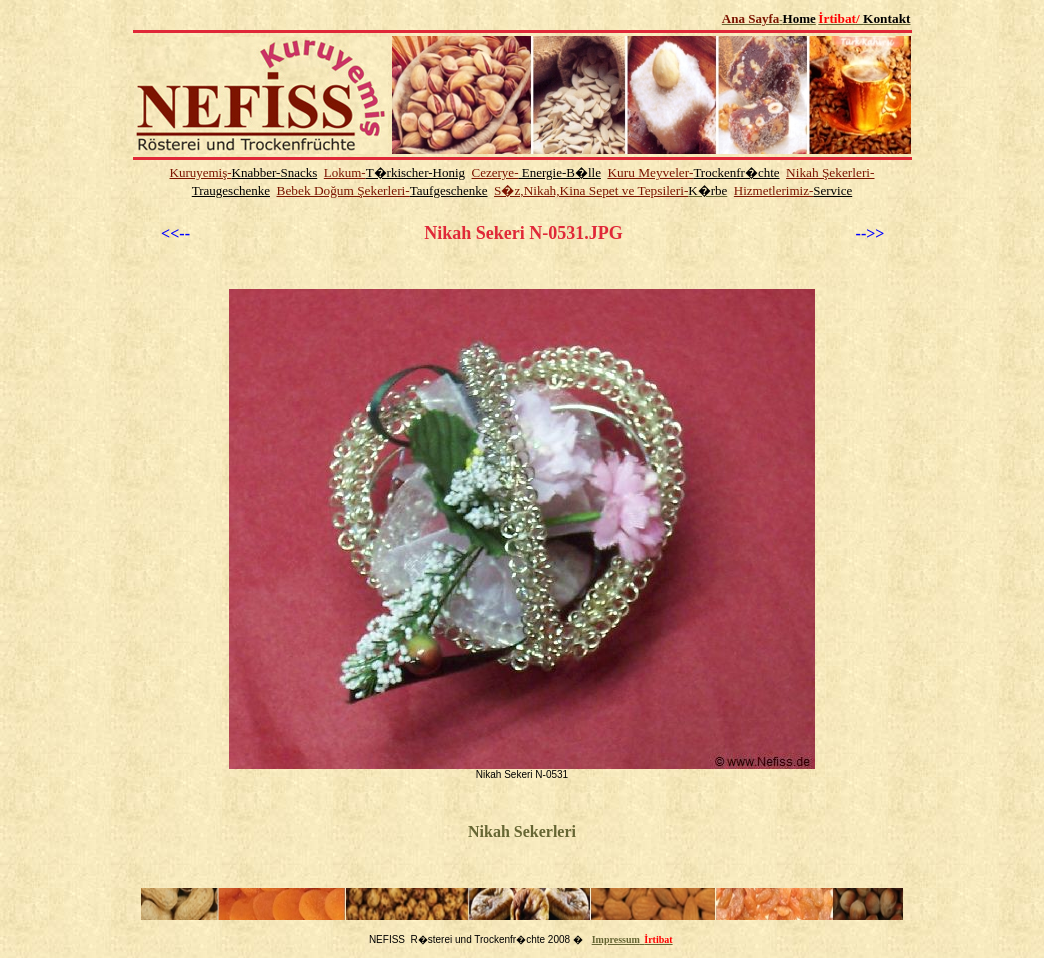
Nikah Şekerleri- (830, 172)
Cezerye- (495, 172)
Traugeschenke (231, 190)
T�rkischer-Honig (415, 172)
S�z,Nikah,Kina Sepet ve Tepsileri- (591, 190)
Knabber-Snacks (275, 172)
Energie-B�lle (559, 172)
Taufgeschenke (449, 190)
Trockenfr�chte (736, 172)
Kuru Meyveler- (650, 172)
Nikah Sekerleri (522, 831)
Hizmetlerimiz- (773, 190)
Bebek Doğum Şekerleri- (343, 190)
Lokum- (345, 172)
